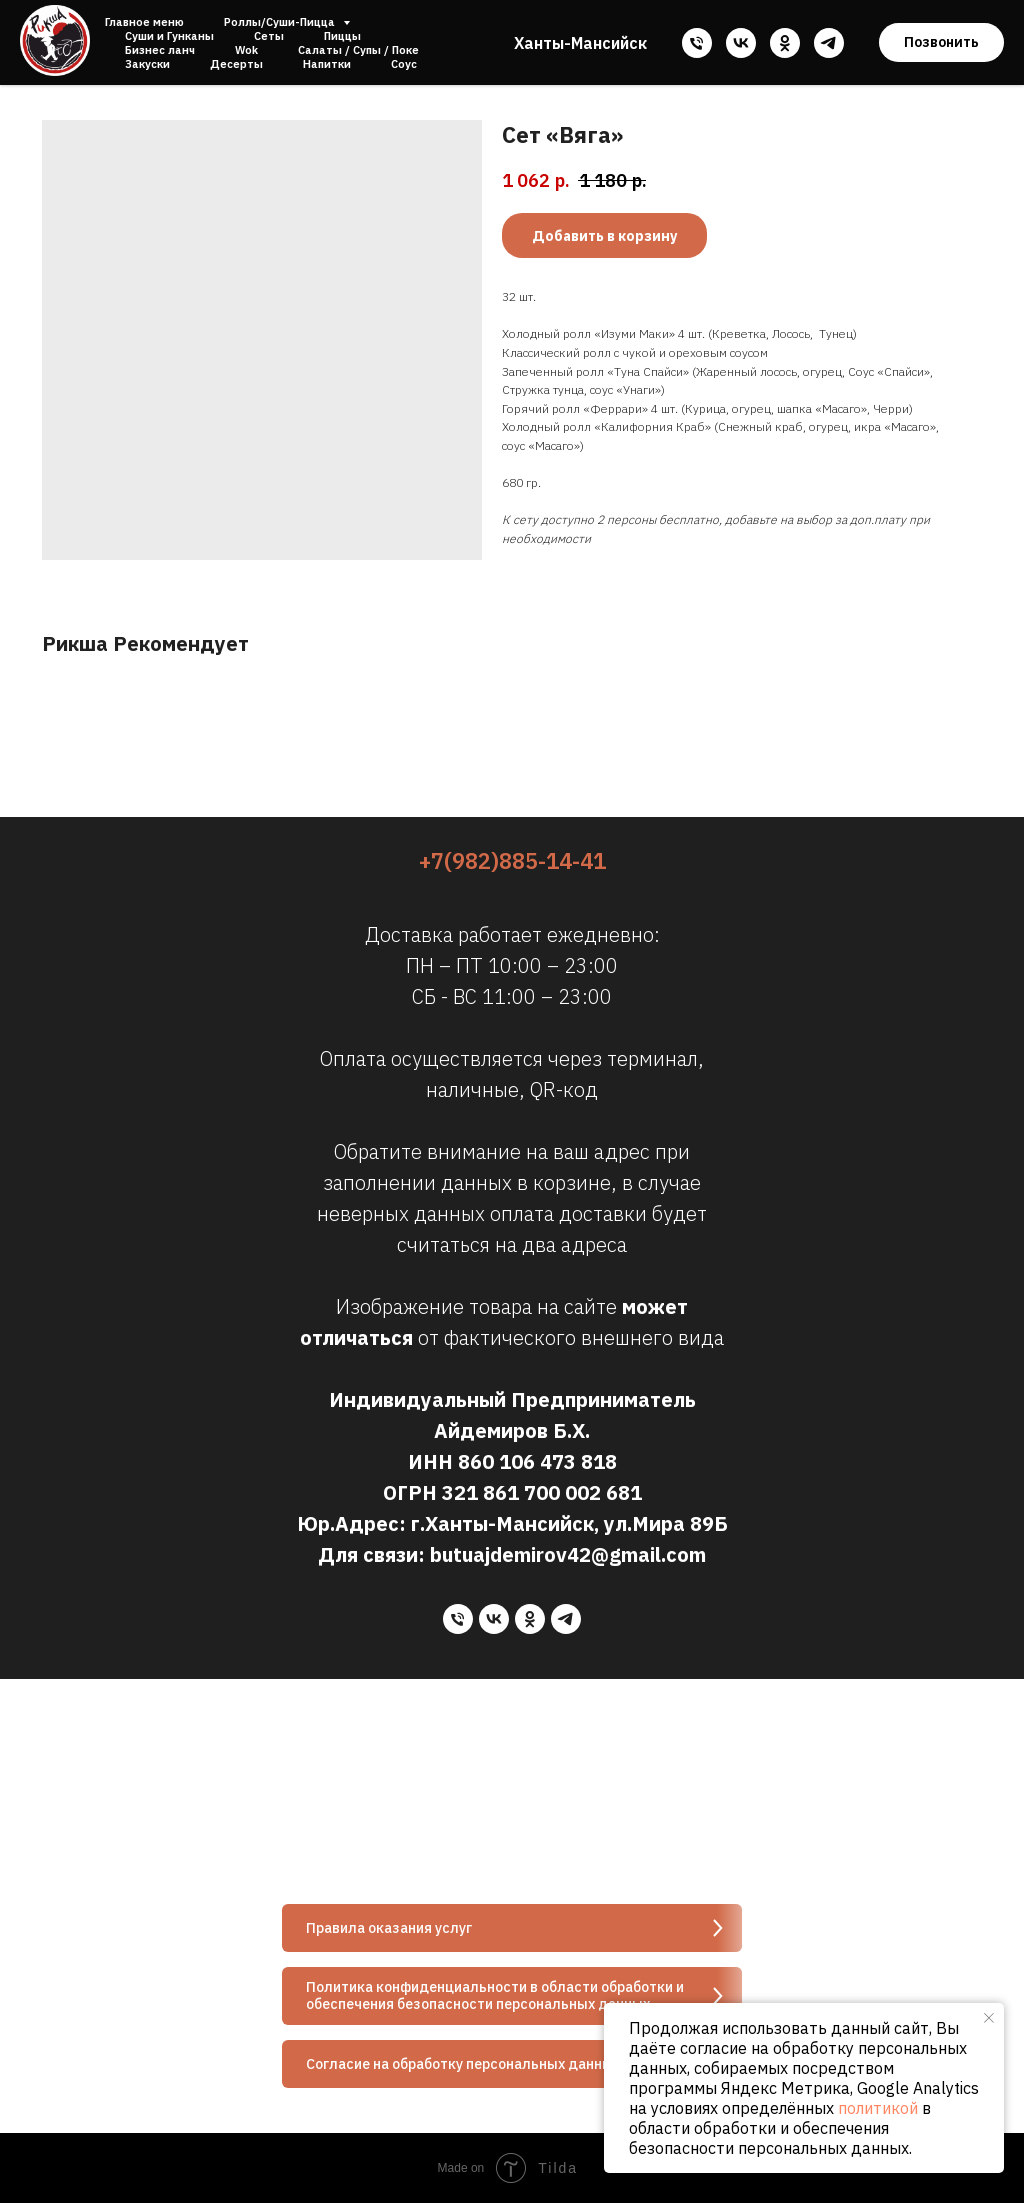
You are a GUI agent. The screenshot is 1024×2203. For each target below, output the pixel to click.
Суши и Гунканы (169, 36)
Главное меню (144, 22)
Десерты (236, 64)
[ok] (785, 43)
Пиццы (342, 36)
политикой (878, 2108)
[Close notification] (989, 2018)
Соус (404, 64)
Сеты (269, 36)
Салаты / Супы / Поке (358, 50)
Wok (246, 50)
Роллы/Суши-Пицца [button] (281, 22)
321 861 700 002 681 (542, 1492)
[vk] (741, 43)
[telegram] (829, 43)
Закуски (147, 64)
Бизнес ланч (160, 50)
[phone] (697, 43)
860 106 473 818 (537, 1461)
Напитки (327, 64)
